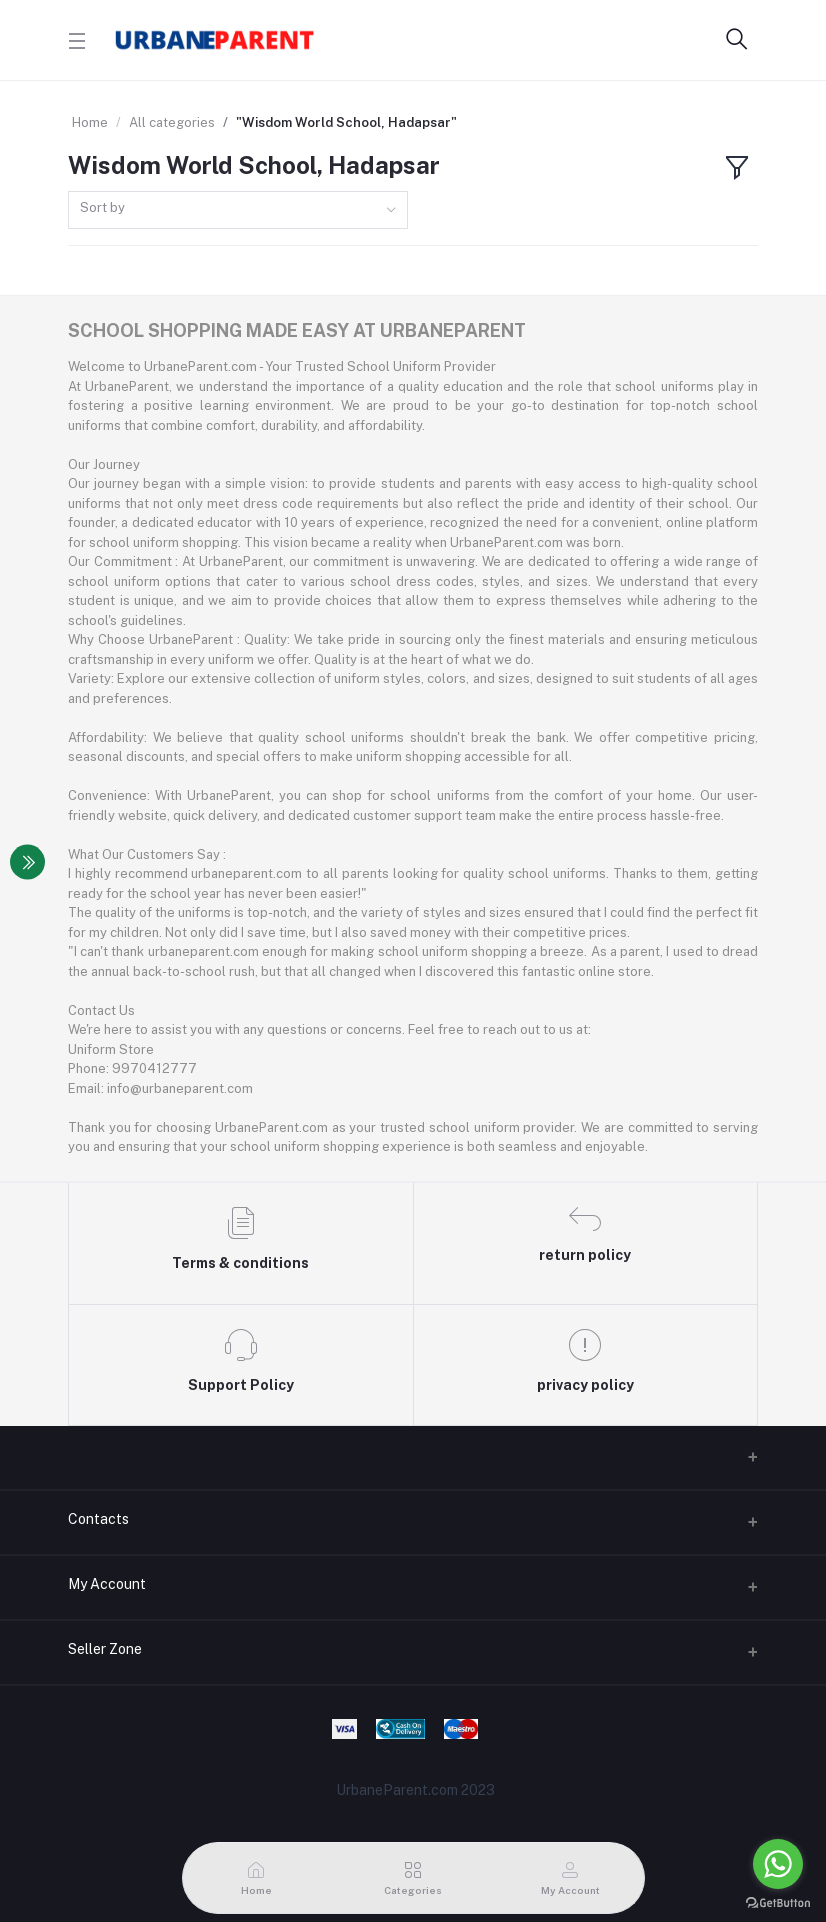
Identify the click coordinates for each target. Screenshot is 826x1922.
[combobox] (238, 210)
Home (90, 122)
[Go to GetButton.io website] (778, 1902)
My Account (107, 1584)
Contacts (98, 1519)
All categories (172, 122)
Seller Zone (105, 1649)
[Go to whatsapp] (778, 1864)
